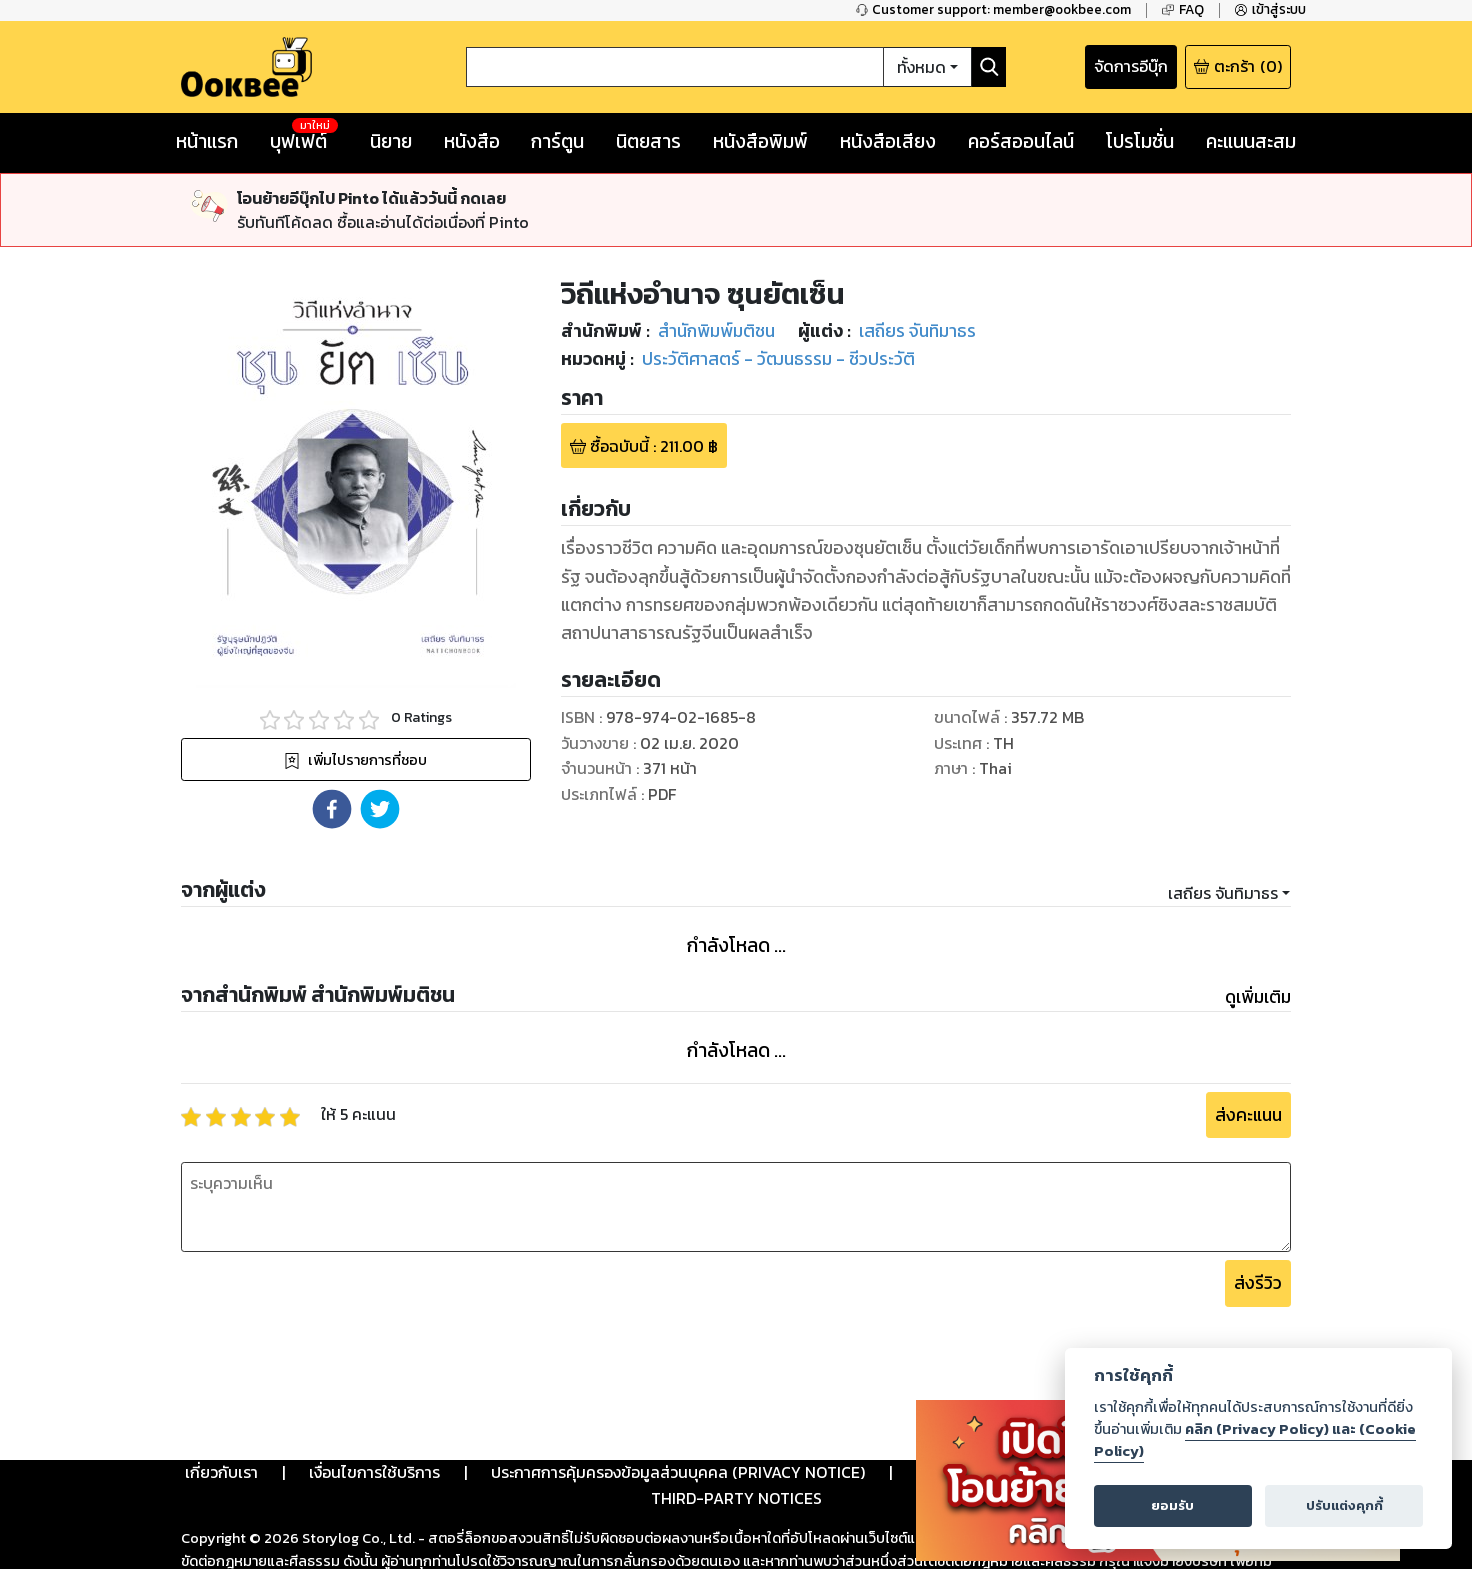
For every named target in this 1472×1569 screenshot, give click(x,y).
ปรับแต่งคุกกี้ (1344, 1505)
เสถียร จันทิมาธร (1223, 893)
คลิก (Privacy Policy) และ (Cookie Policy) (1255, 1440)
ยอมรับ (1172, 1505)
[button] (332, 809)
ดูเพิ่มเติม (1258, 997)
